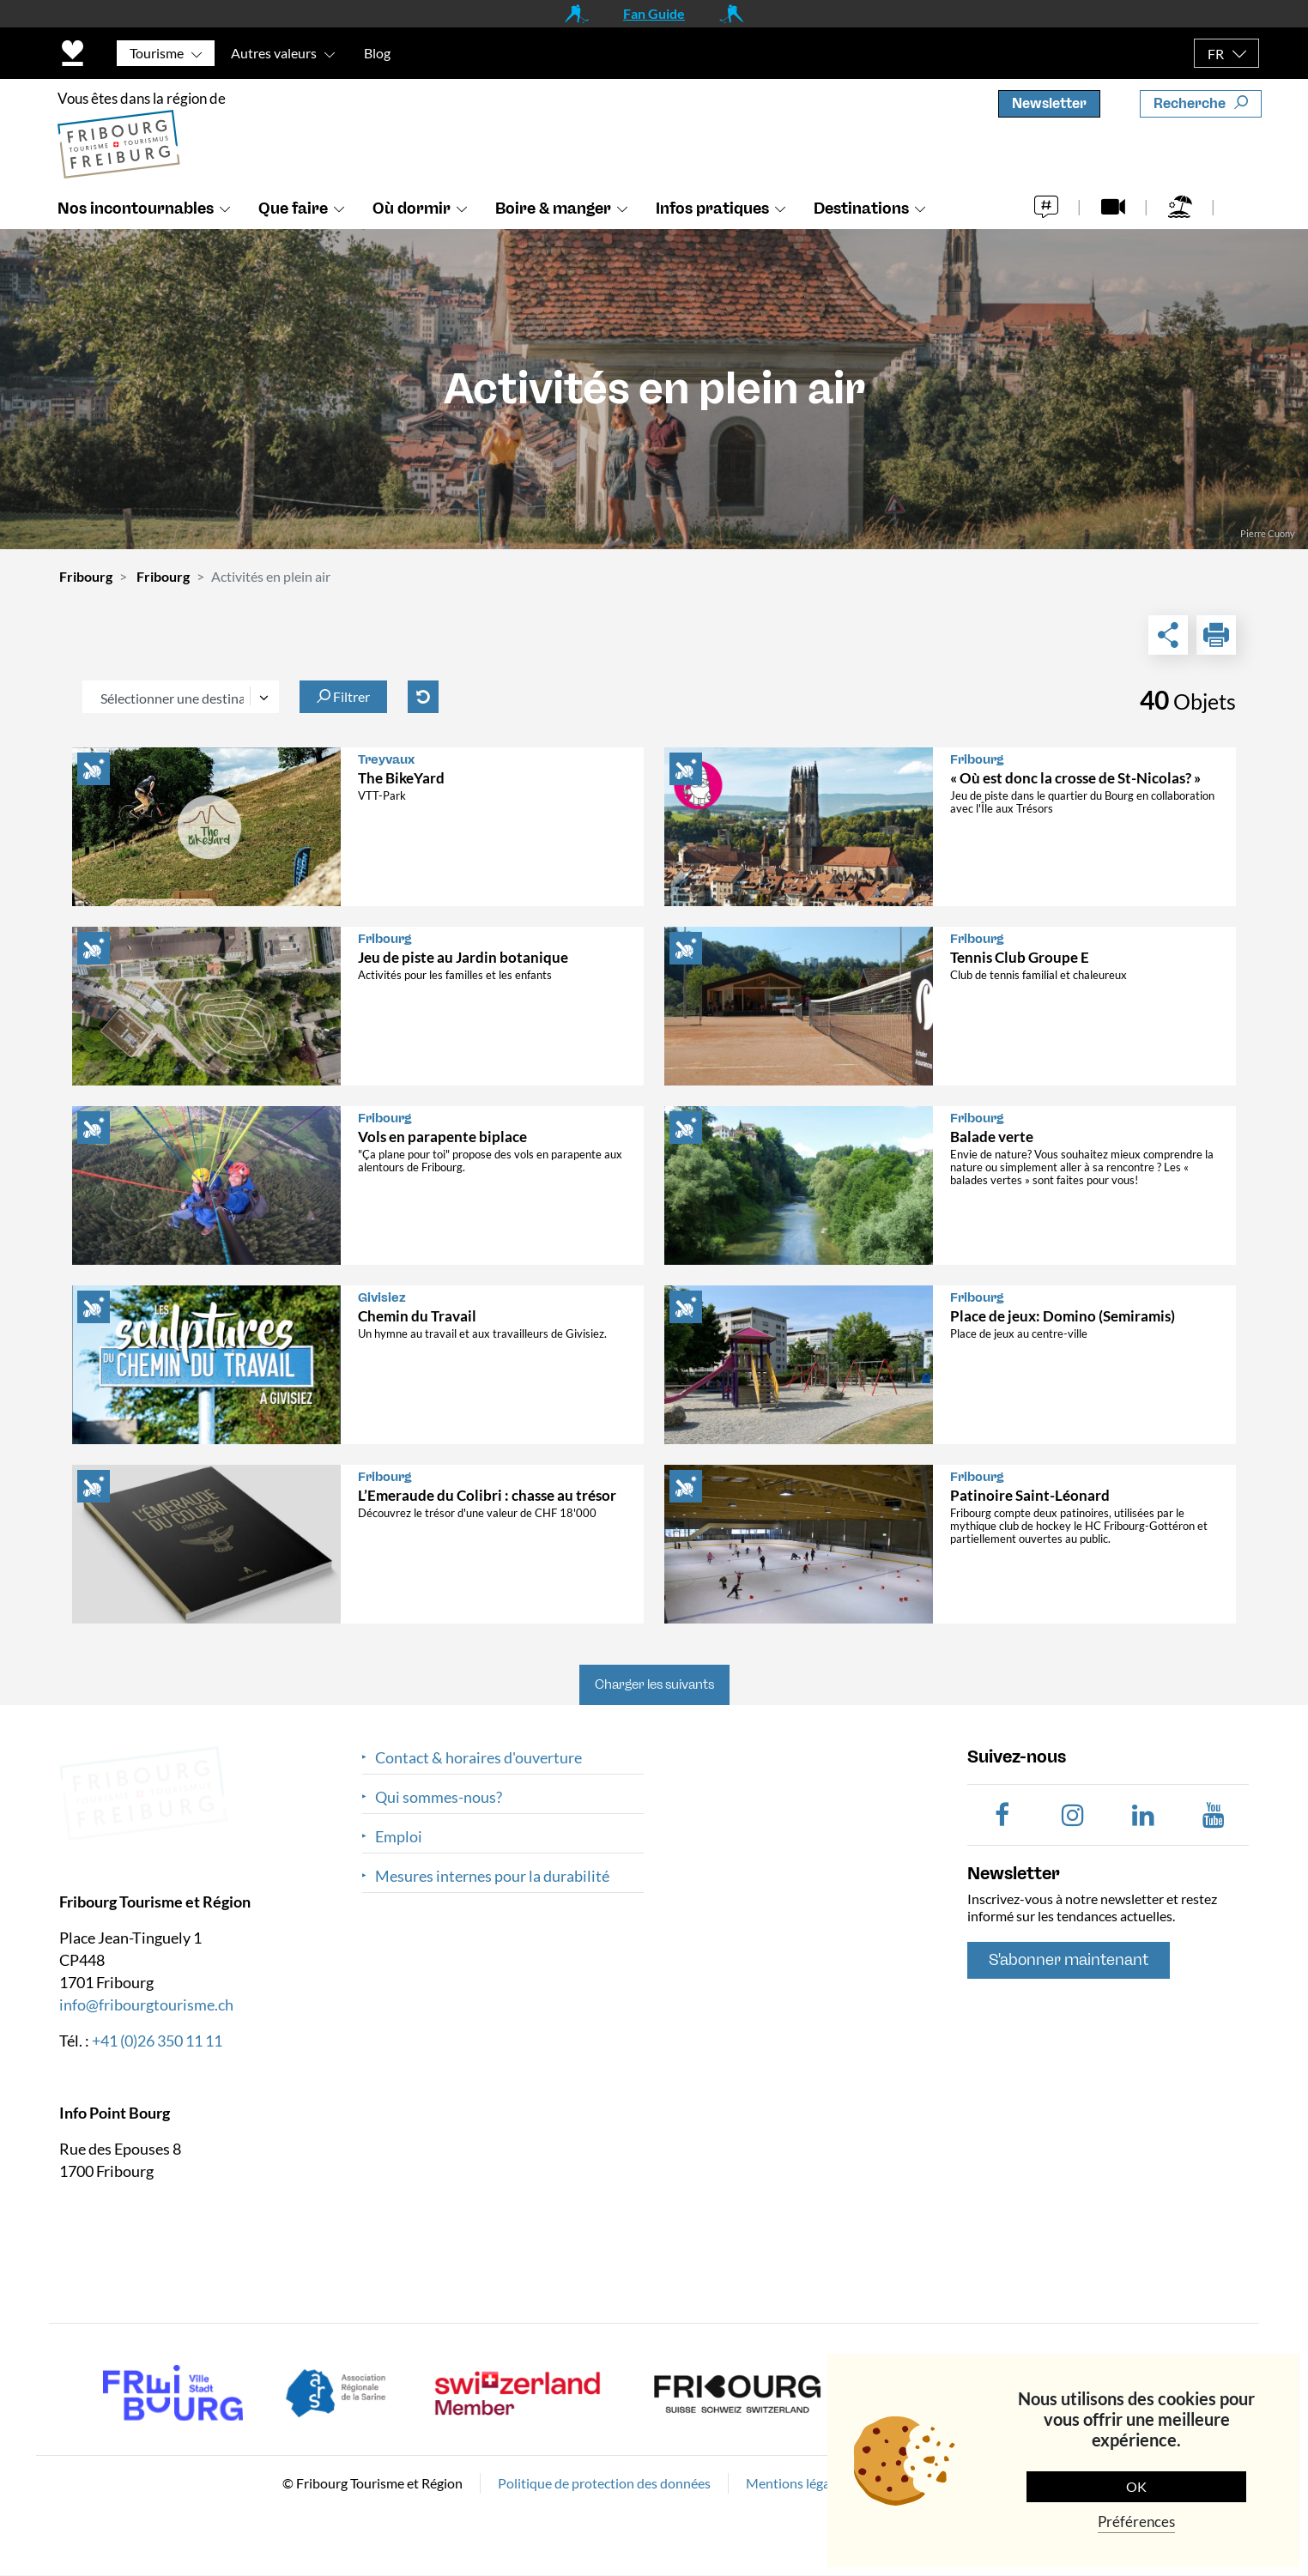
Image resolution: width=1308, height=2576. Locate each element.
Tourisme (157, 53)
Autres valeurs (274, 53)
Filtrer (343, 696)
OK (1136, 2486)
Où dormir (411, 208)
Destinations (861, 208)
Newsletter (1049, 103)
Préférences (1136, 2522)
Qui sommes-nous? (438, 1797)
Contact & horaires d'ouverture (478, 1758)
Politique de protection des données (604, 2482)
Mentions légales (796, 2482)
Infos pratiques (712, 208)
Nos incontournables (136, 208)
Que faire (293, 208)
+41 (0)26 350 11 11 (157, 2039)
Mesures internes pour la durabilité (492, 1876)
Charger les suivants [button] (654, 1684)
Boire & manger (553, 208)
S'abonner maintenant (1068, 1959)
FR (1216, 53)
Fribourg (85, 576)
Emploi (398, 1837)
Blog (377, 53)
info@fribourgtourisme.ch (146, 2003)
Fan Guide (654, 13)
